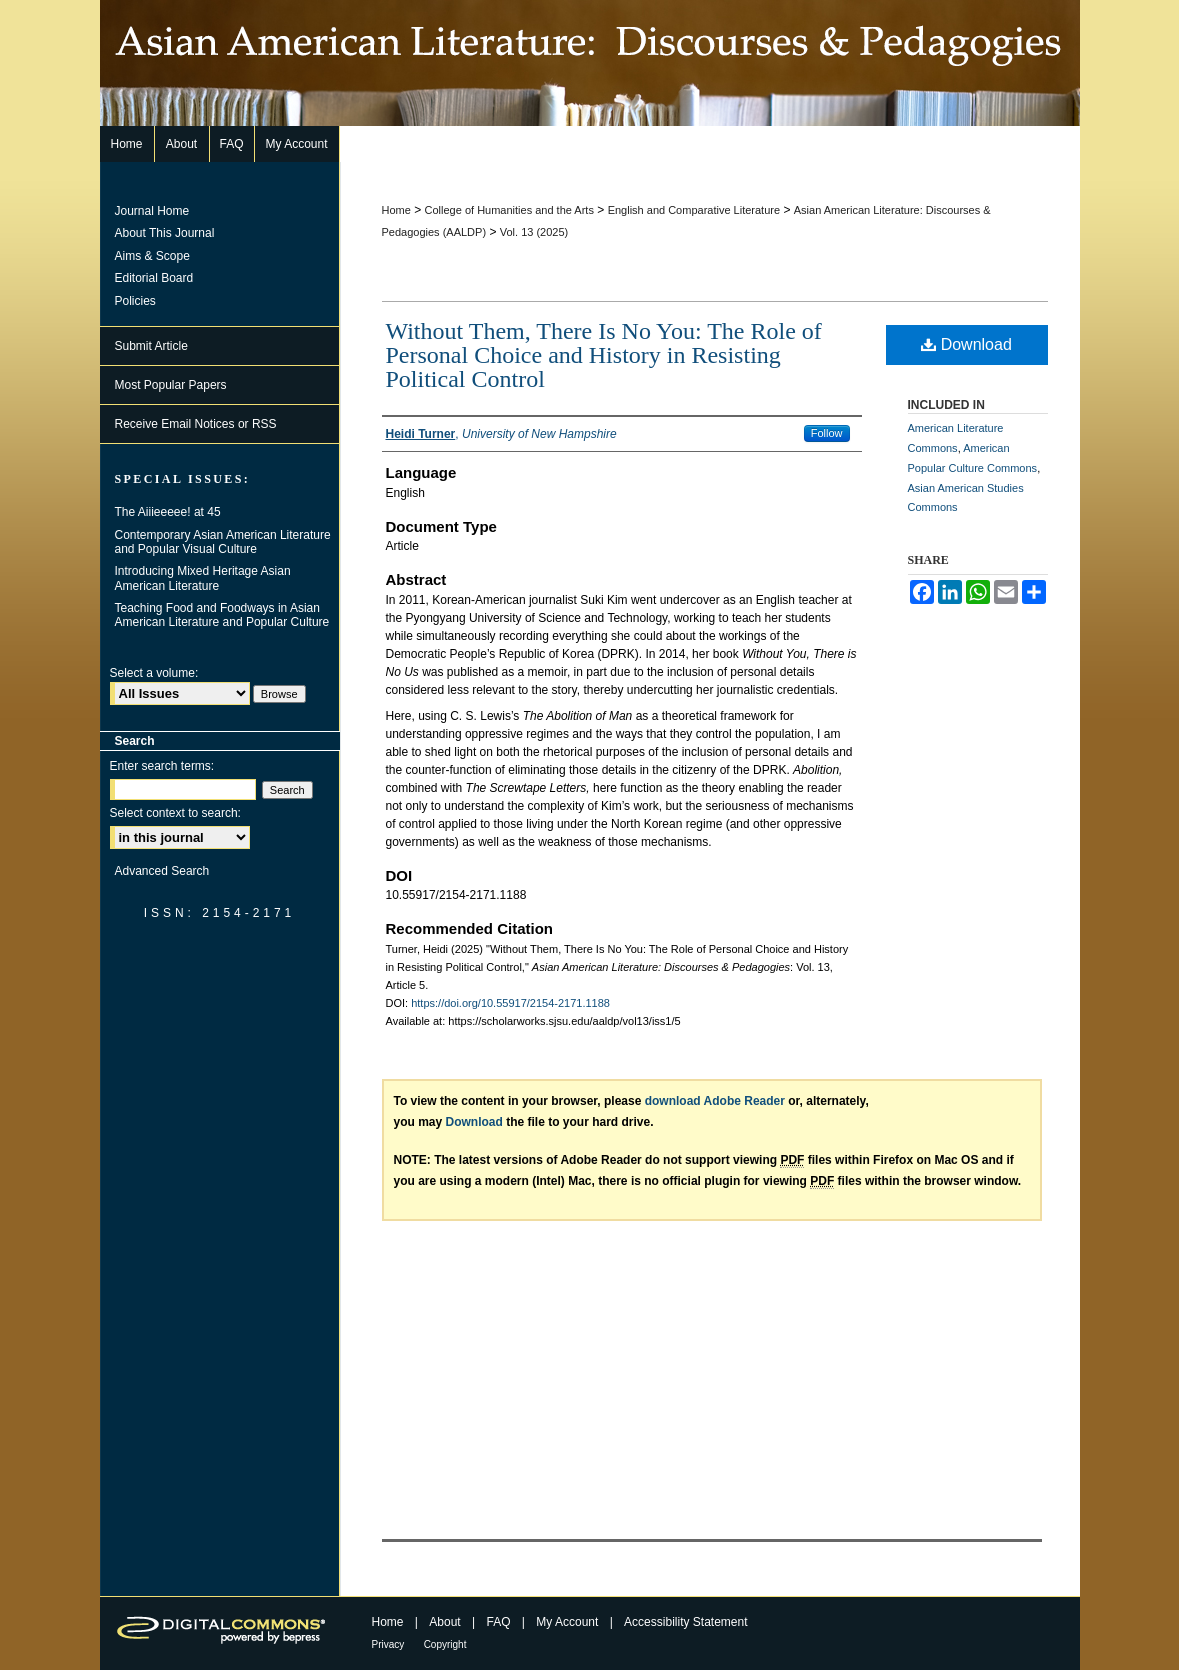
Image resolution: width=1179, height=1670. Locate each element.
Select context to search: (175, 813)
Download (966, 344)
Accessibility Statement (685, 1622)
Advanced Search (162, 871)
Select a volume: (154, 673)
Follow (827, 433)
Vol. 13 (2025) (534, 232)
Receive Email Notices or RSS (196, 424)
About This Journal (165, 233)
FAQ (498, 1622)
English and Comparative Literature (694, 210)
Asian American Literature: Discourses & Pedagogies (590, 63)
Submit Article (151, 346)
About (444, 1622)
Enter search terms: (162, 766)
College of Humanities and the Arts (509, 210)
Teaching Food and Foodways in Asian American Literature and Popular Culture (222, 615)
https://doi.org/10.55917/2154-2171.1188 (510, 1003)
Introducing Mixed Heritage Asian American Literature (203, 578)
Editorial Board (154, 278)
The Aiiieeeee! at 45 (168, 512)
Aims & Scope (152, 256)
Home (396, 210)
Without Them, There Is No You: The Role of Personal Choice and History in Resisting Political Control (604, 355)
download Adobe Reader (715, 1101)
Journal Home (152, 211)
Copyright (445, 1644)
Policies (135, 301)
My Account (567, 1622)
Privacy (388, 1644)
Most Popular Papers (171, 385)
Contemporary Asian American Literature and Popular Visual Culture (223, 542)
